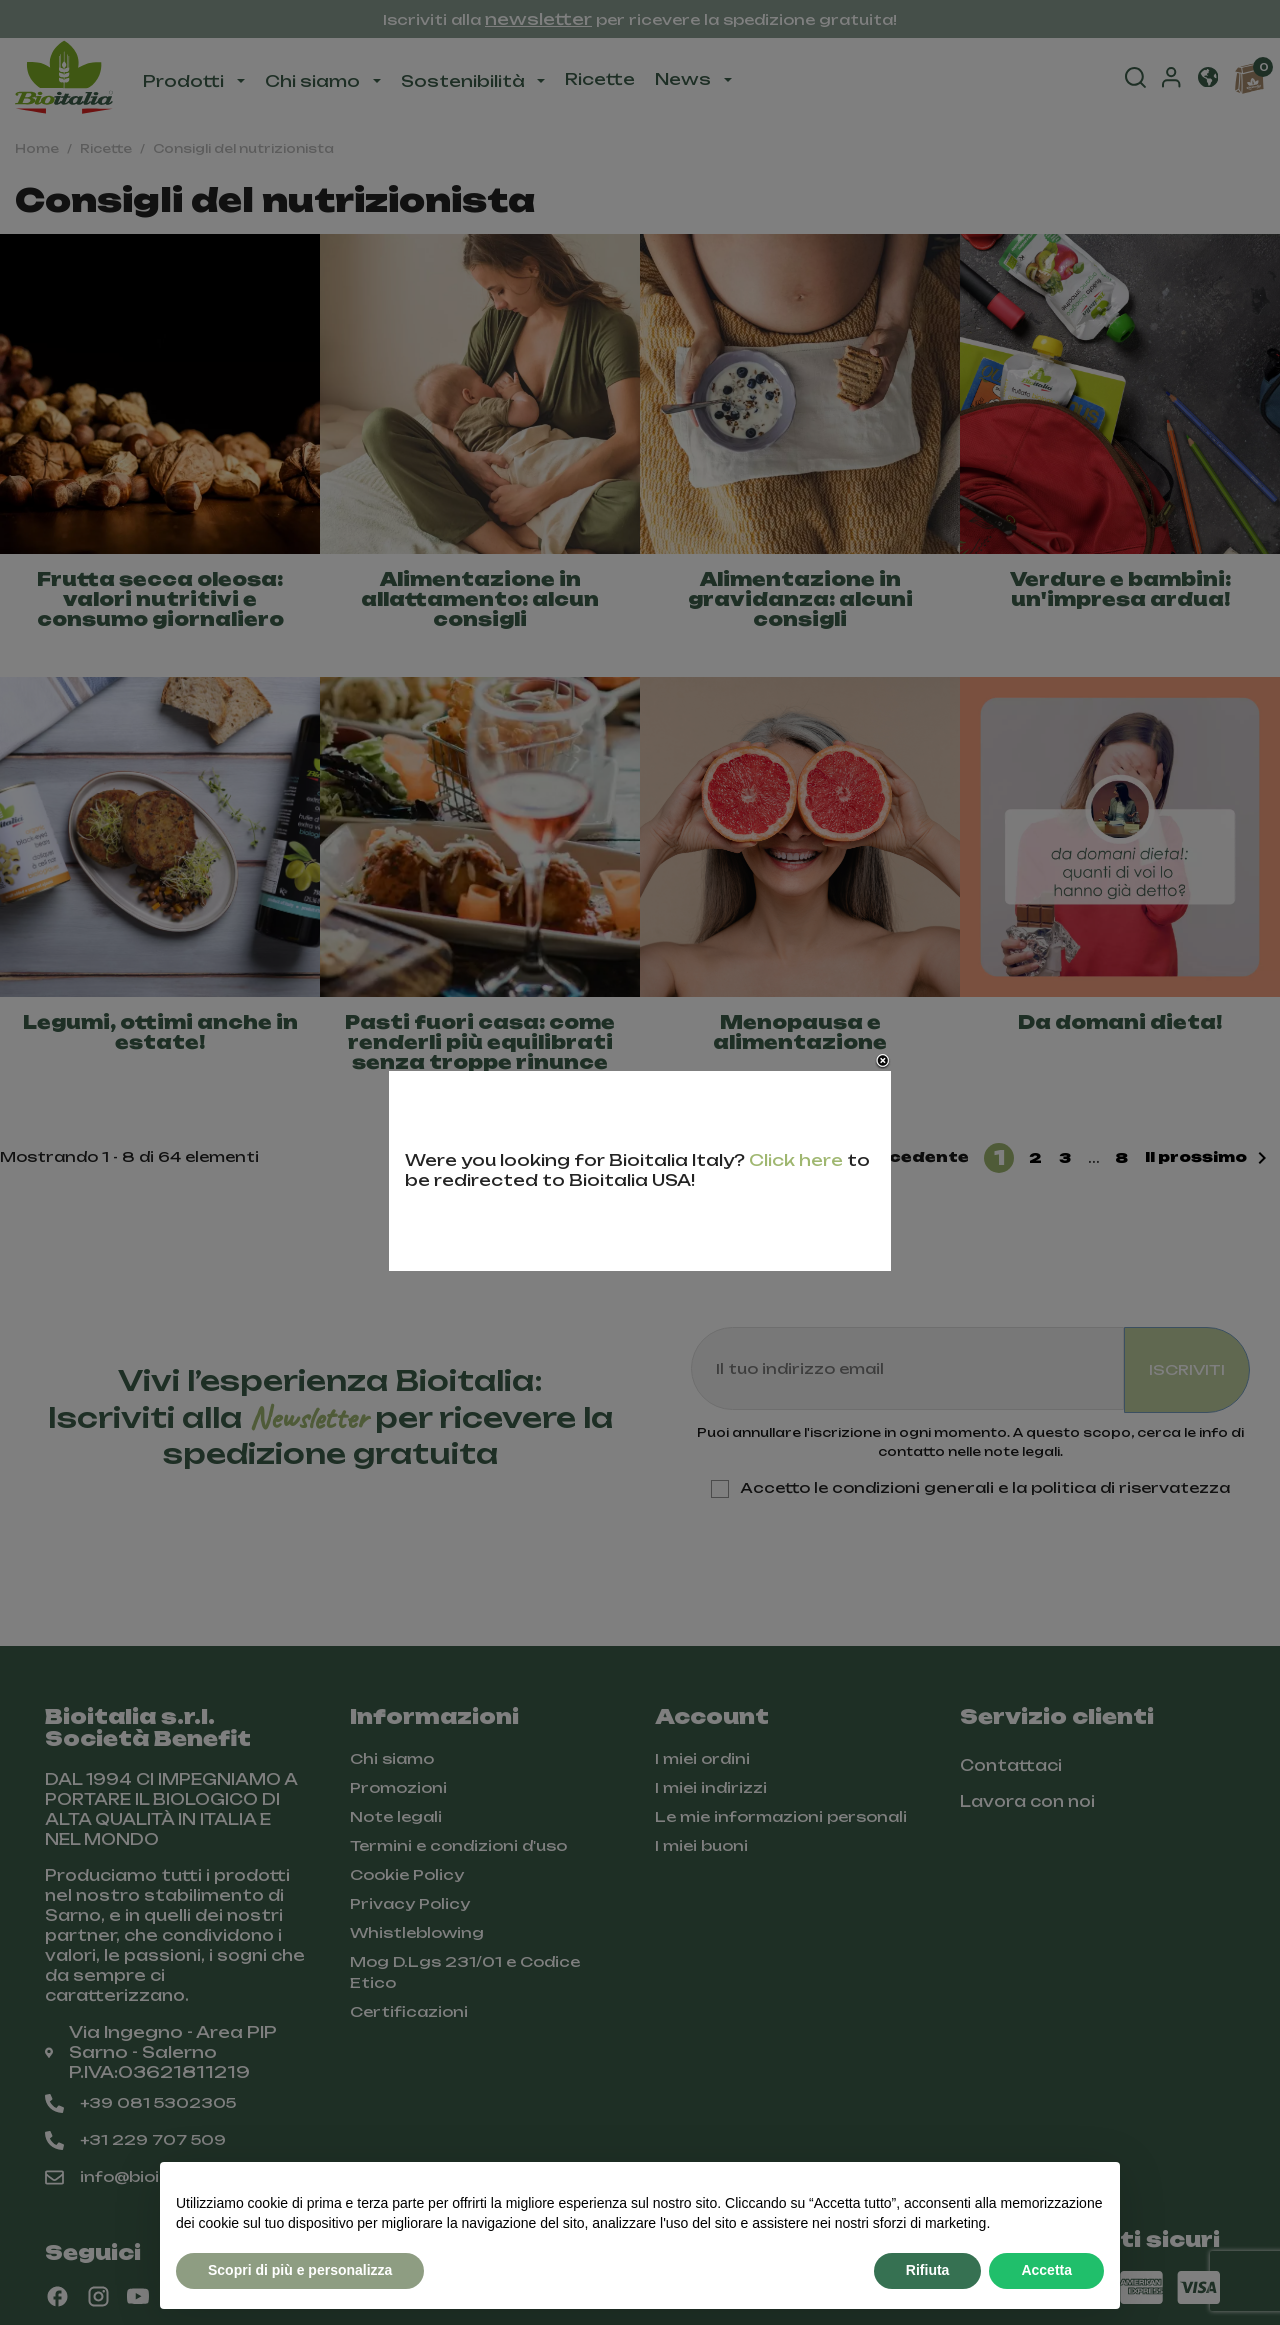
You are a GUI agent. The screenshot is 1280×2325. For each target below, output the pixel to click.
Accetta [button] (1046, 2270)
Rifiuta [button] (928, 2270)
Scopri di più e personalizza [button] (300, 2270)
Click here (796, 1160)
